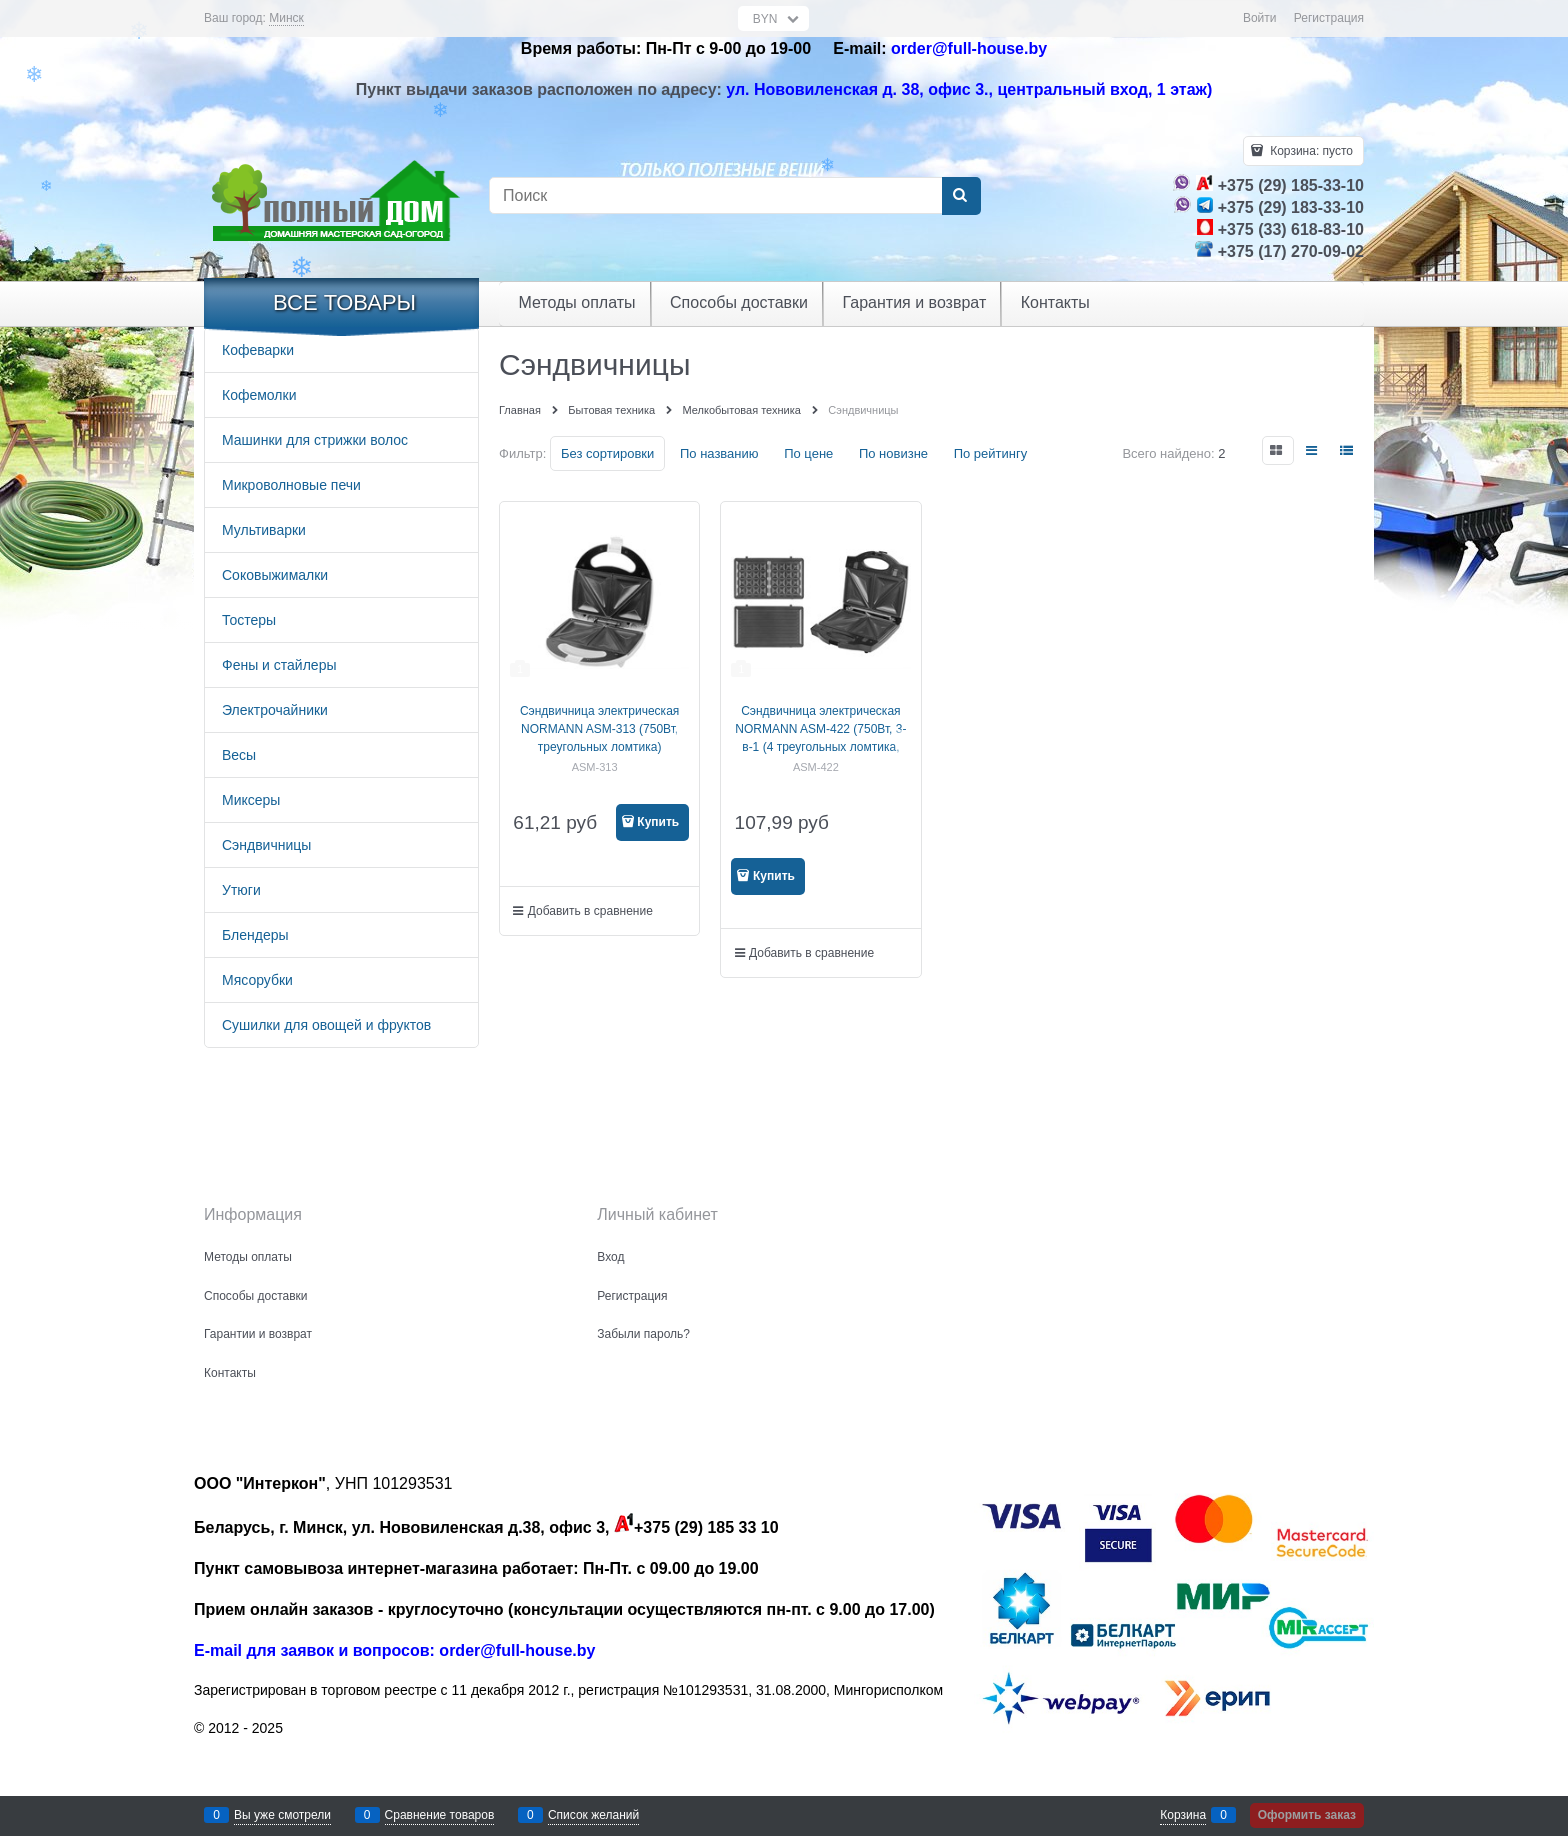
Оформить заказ (1307, 1815)
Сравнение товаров (440, 1815)
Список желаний (593, 1815)
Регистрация (1329, 18)
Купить (658, 822)
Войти (1260, 18)
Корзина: (1310, 151)
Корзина (1183, 1815)
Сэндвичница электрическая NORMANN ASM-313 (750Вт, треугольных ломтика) (599, 729)
